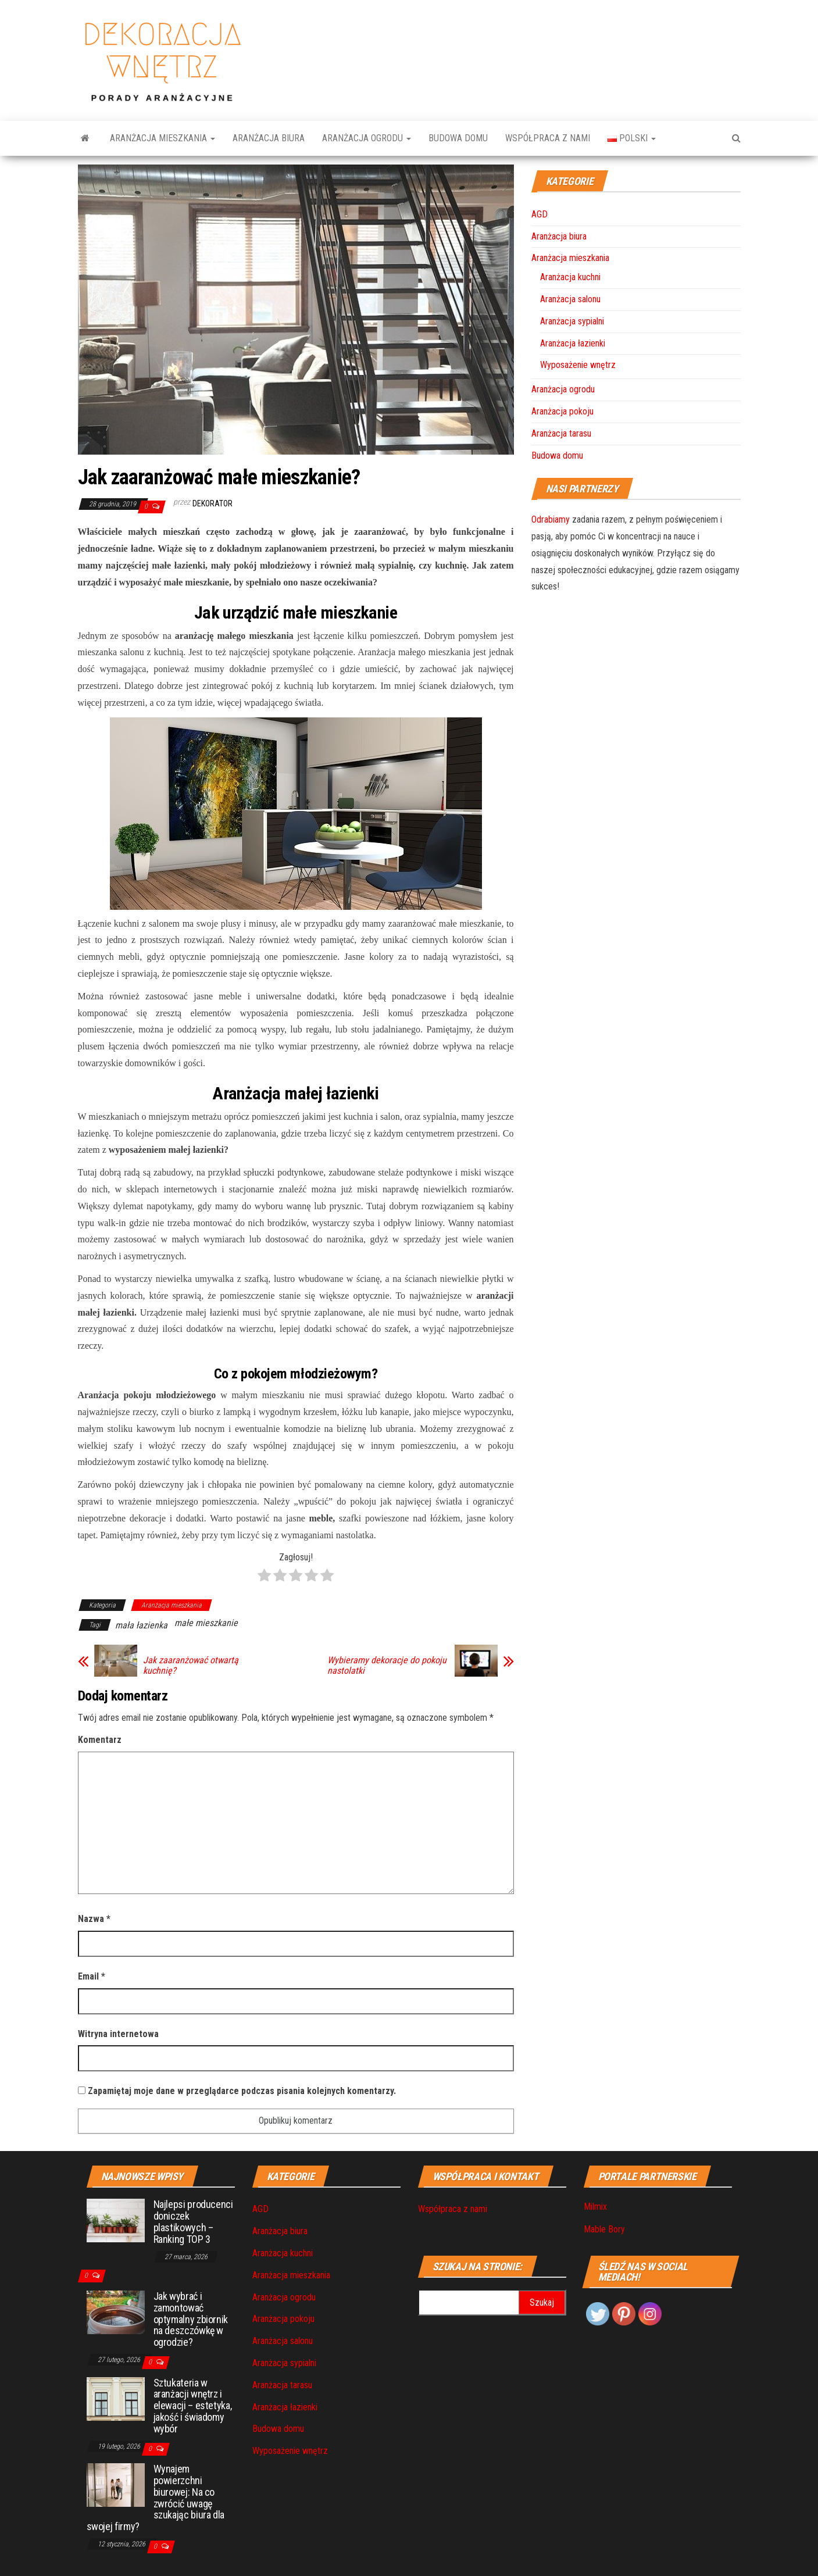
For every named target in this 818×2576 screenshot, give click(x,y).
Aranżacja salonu (570, 299)
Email (91, 1976)
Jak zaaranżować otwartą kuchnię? (190, 1665)
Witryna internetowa (118, 2033)
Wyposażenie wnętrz (578, 364)
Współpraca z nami (547, 138)
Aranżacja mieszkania (162, 138)
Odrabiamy (550, 519)
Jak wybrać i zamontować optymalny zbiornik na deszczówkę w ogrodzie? (190, 2319)
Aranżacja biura (269, 138)
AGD (539, 214)
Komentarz (100, 1739)
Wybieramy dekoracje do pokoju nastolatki (386, 1665)
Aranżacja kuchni (570, 277)
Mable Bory (604, 2229)
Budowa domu (458, 138)
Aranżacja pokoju (562, 411)
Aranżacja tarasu (561, 433)
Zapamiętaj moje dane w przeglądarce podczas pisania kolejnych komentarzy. (242, 2090)
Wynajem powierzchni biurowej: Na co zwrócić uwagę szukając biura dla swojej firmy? (156, 2497)
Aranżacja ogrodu (366, 138)
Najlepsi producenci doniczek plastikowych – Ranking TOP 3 (193, 2221)
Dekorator (212, 503)
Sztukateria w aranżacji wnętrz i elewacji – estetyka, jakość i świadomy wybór (192, 2406)
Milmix (595, 2206)
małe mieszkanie (206, 1622)
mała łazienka (141, 1625)
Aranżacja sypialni (572, 321)
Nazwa (94, 1918)
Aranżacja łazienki (572, 343)
